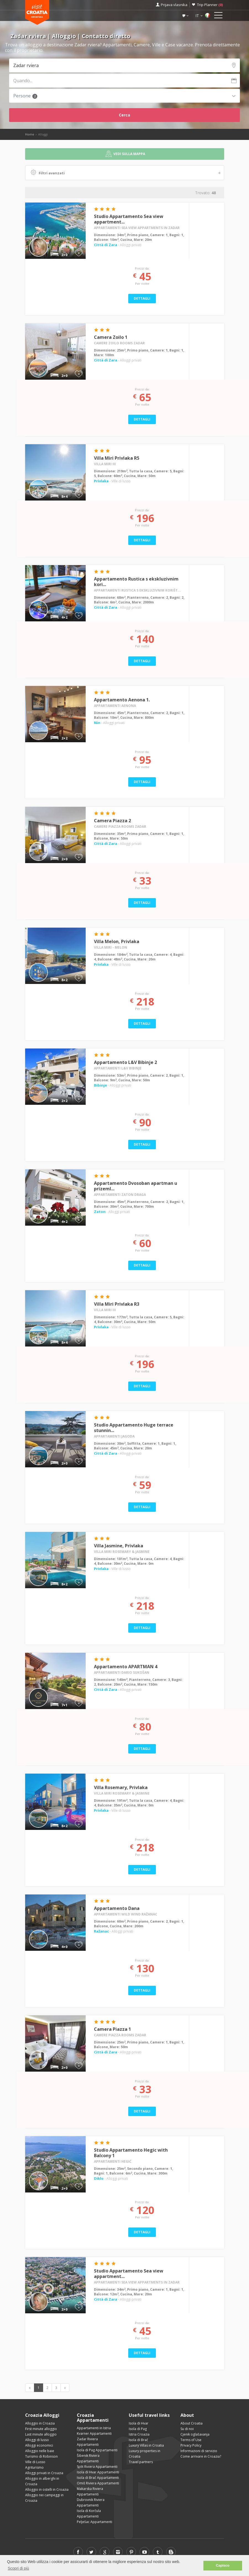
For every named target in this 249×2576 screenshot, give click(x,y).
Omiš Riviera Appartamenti (98, 2483)
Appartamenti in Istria (94, 2428)
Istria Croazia (139, 2434)
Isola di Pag (138, 2428)
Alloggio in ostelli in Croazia (47, 2489)
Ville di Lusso (35, 2462)
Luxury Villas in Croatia (146, 2445)
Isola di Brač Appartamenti (98, 2477)
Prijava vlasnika (174, 4)
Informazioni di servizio (198, 2451)
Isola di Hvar (138, 2423)
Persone (25, 96)
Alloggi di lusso (37, 2439)
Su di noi (187, 2428)
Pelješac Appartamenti (94, 2521)
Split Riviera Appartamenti (97, 2466)
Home (29, 134)
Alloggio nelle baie (39, 2451)
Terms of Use (190, 2439)
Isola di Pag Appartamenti (97, 2450)
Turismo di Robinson (41, 2456)
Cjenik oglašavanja (194, 2434)
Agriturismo (34, 2467)
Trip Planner (210, 4)
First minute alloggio (41, 2428)
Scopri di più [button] (18, 2568)
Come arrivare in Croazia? (200, 2456)
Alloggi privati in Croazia (44, 2473)
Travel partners (141, 2462)
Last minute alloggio (41, 2434)
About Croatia (191, 2423)
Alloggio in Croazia (40, 2423)
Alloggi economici (39, 2445)
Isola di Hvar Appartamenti (98, 2472)
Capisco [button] (222, 2565)
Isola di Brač (138, 2439)
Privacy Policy (190, 2445)
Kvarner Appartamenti (94, 2433)
